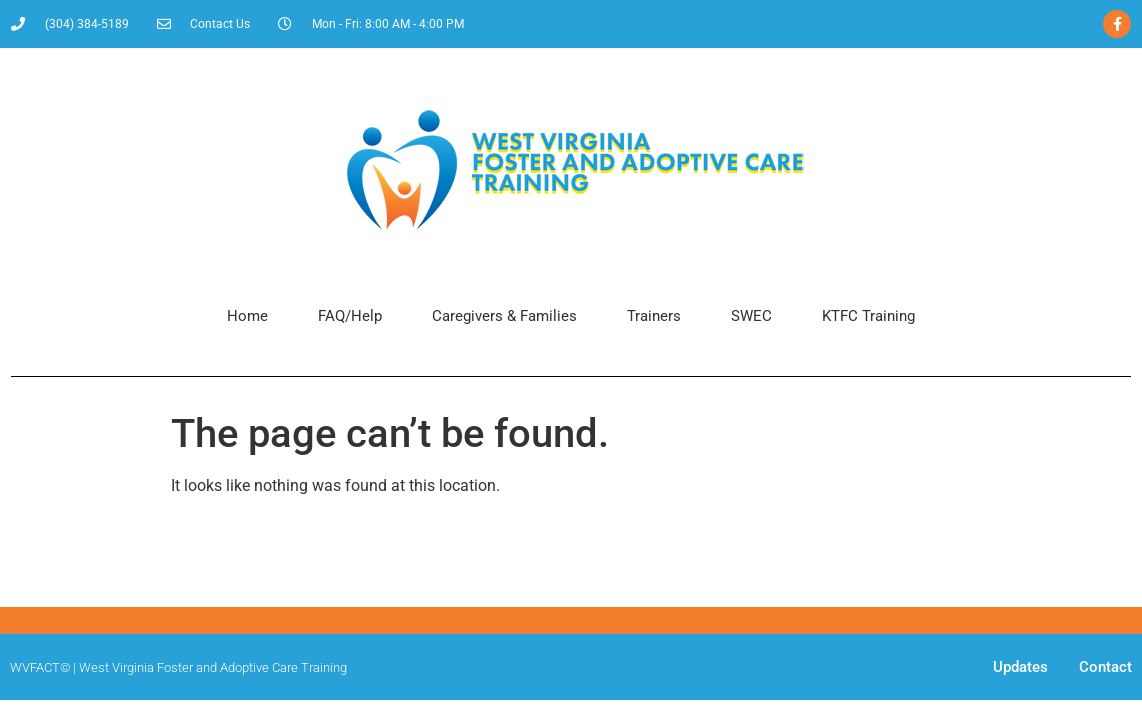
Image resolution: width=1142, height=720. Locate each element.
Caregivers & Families (504, 316)
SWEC (751, 316)
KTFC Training (868, 316)
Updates (1020, 667)
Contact (1105, 667)
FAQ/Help (350, 316)
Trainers (654, 316)
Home (247, 316)
